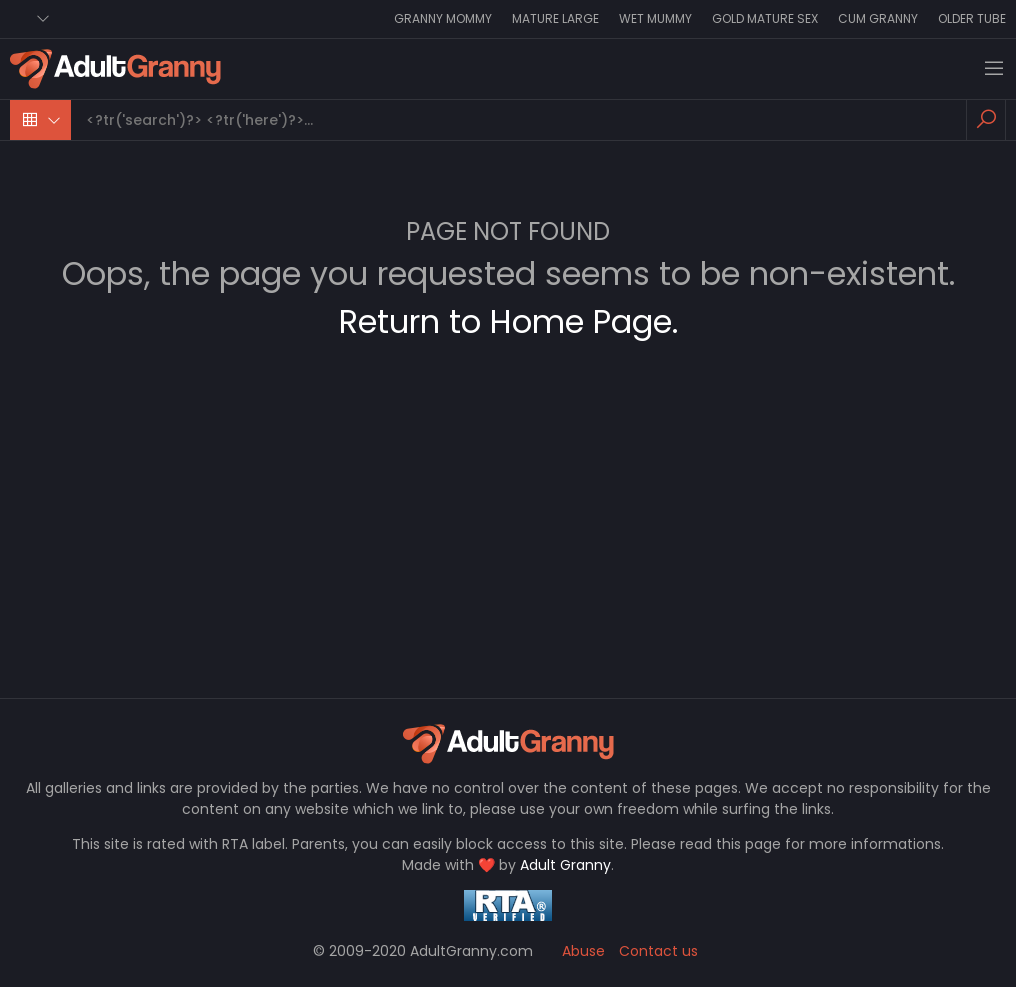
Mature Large (555, 18)
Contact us (658, 951)
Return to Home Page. (508, 321)
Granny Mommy (443, 18)
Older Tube (972, 18)
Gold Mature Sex (765, 18)
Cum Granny (878, 18)
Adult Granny (565, 865)
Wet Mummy (655, 18)
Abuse (583, 951)
